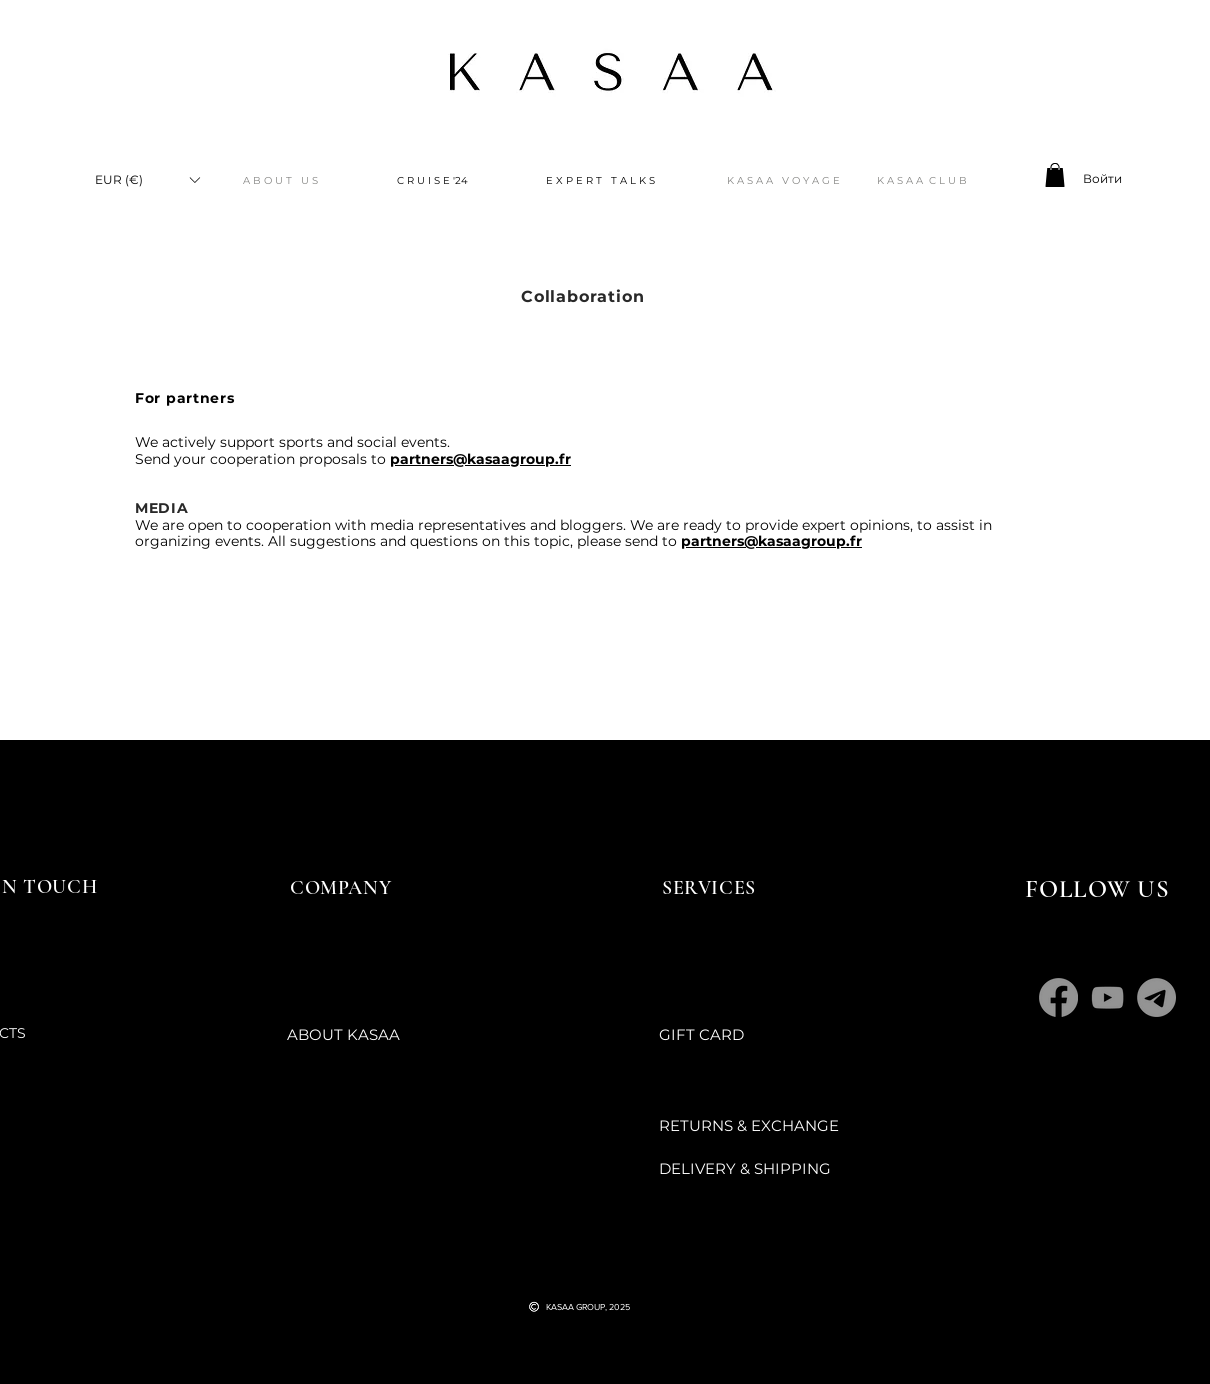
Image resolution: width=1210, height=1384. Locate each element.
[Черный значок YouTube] (562, 1268)
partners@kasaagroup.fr (480, 459)
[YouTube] (1107, 997)
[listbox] (147, 179)
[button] (147, 179)
